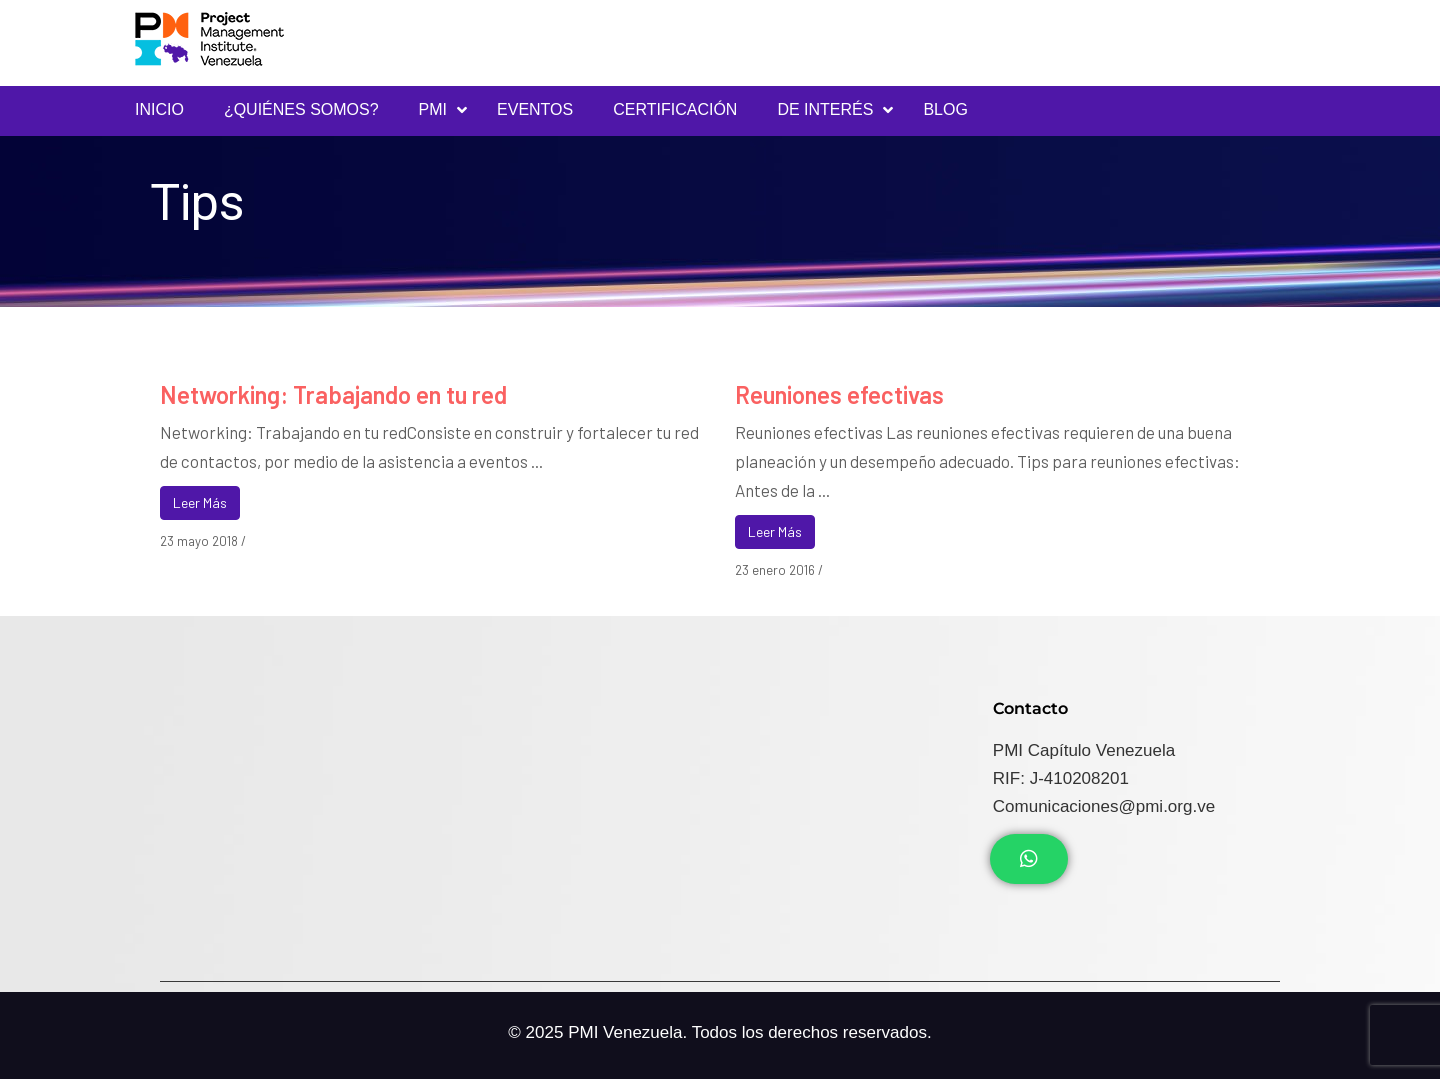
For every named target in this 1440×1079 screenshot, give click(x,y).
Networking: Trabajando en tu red (333, 394)
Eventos (535, 109)
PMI (433, 109)
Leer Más (200, 502)
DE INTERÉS (825, 109)
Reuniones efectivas (839, 394)
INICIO (159, 109)
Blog (945, 109)
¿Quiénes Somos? (301, 109)
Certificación (675, 109)
